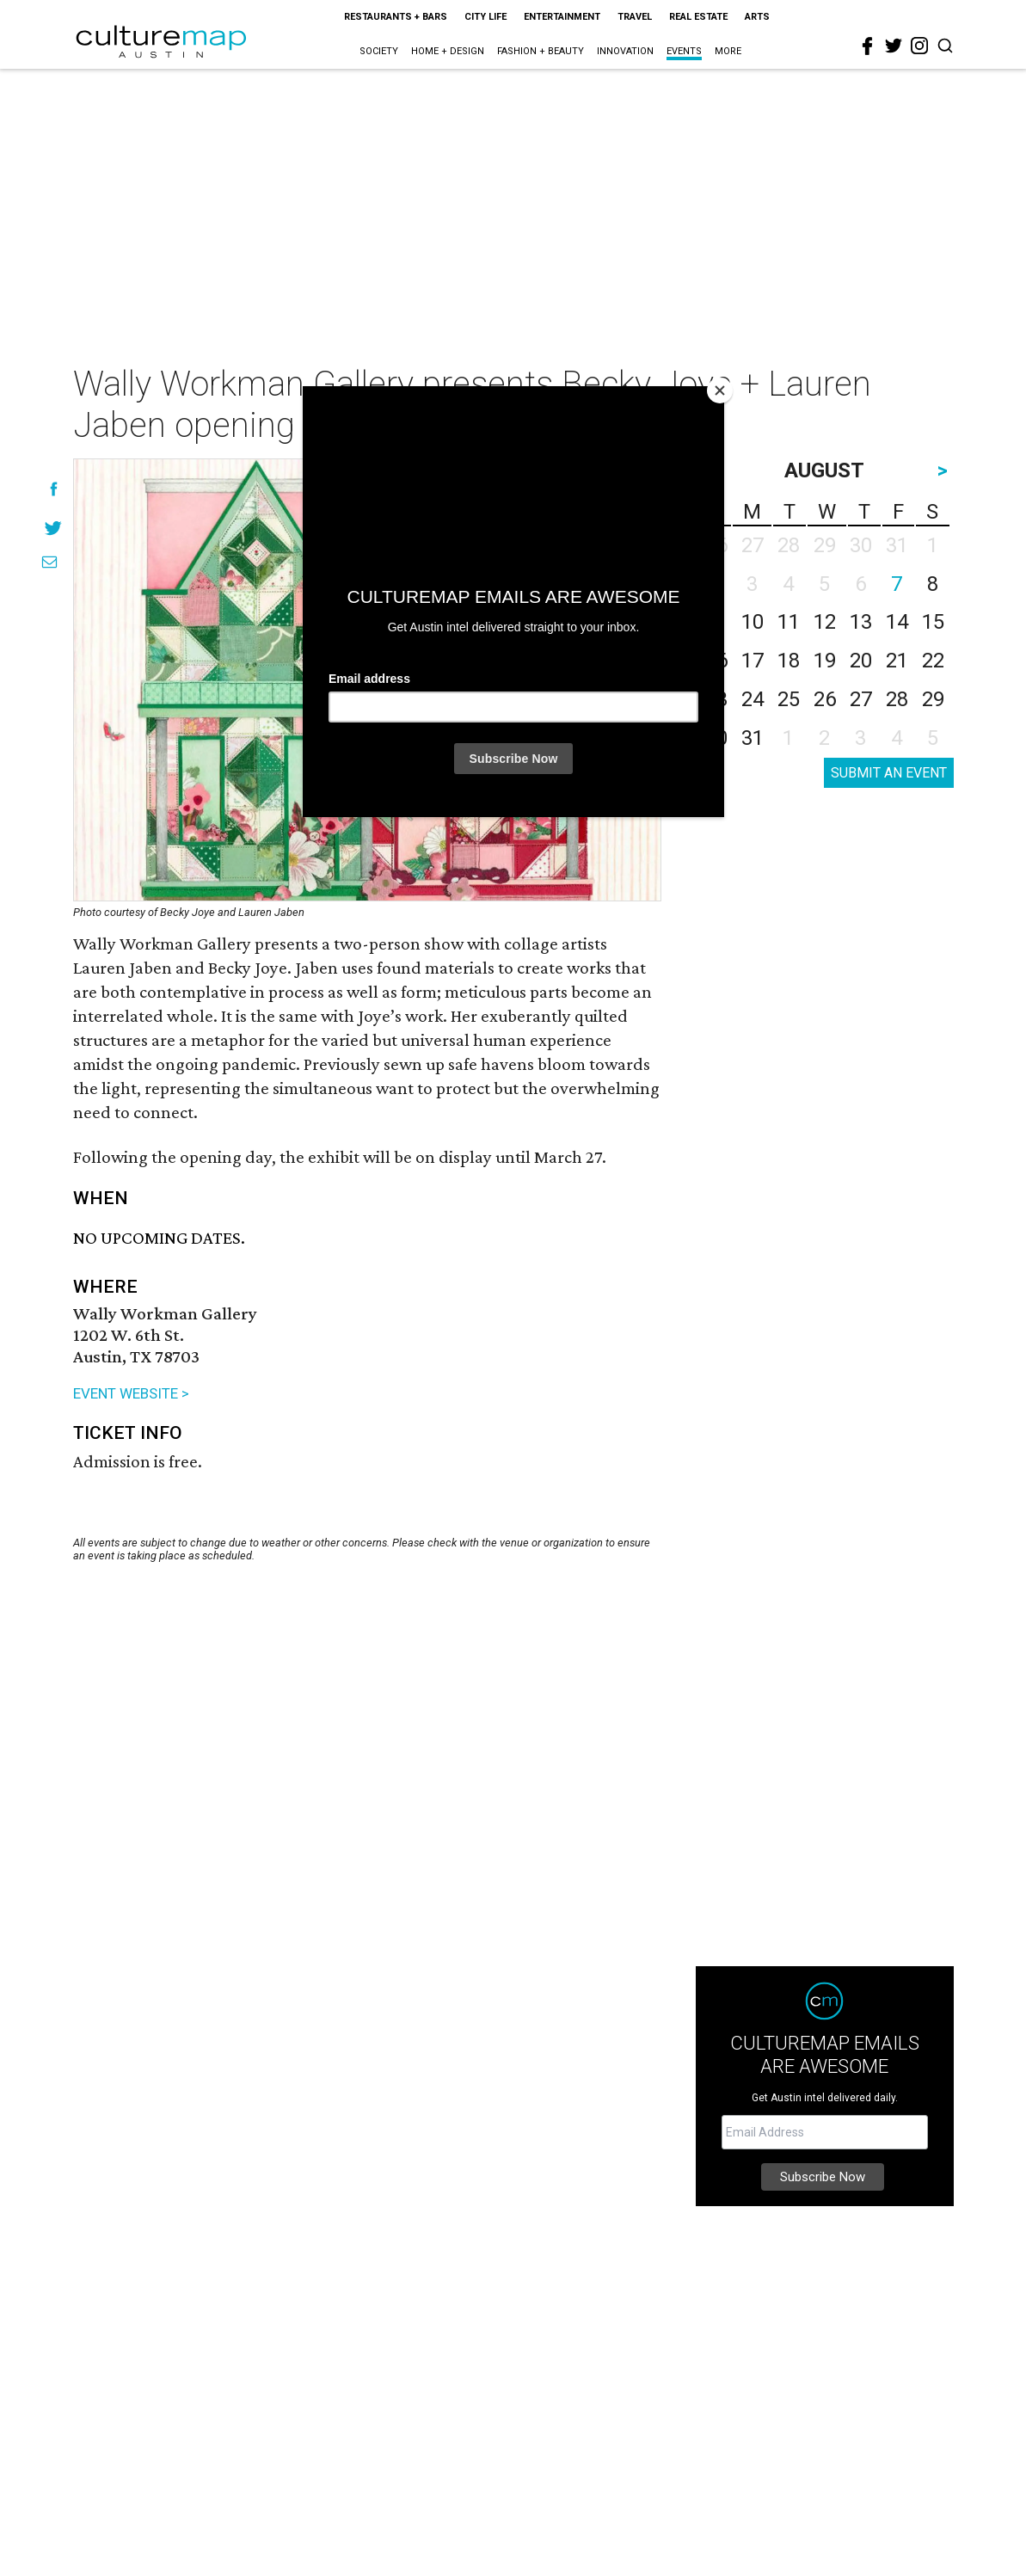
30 (716, 738)
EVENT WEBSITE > (131, 1393)
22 (933, 661)
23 (716, 699)
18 (788, 661)
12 (825, 622)
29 (933, 699)
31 (752, 738)
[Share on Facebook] (54, 489)
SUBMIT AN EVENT (889, 773)
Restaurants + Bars (395, 16)
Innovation (625, 51)
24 (752, 699)
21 (897, 661)
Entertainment (562, 16)
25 (788, 699)
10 (752, 622)
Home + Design (447, 51)
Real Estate (698, 16)
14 (897, 622)
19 (825, 661)
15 (933, 622)
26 (825, 699)
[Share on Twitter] (54, 528)
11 (788, 622)
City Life (485, 16)
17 (752, 661)
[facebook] (867, 46)
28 (897, 699)
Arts (757, 16)
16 (716, 661)
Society (378, 51)
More (728, 51)
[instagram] (919, 45)
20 (861, 661)
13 (861, 622)
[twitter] (893, 45)
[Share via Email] (49, 562)
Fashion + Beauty (540, 51)
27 (861, 699)
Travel (634, 16)
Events (684, 51)
